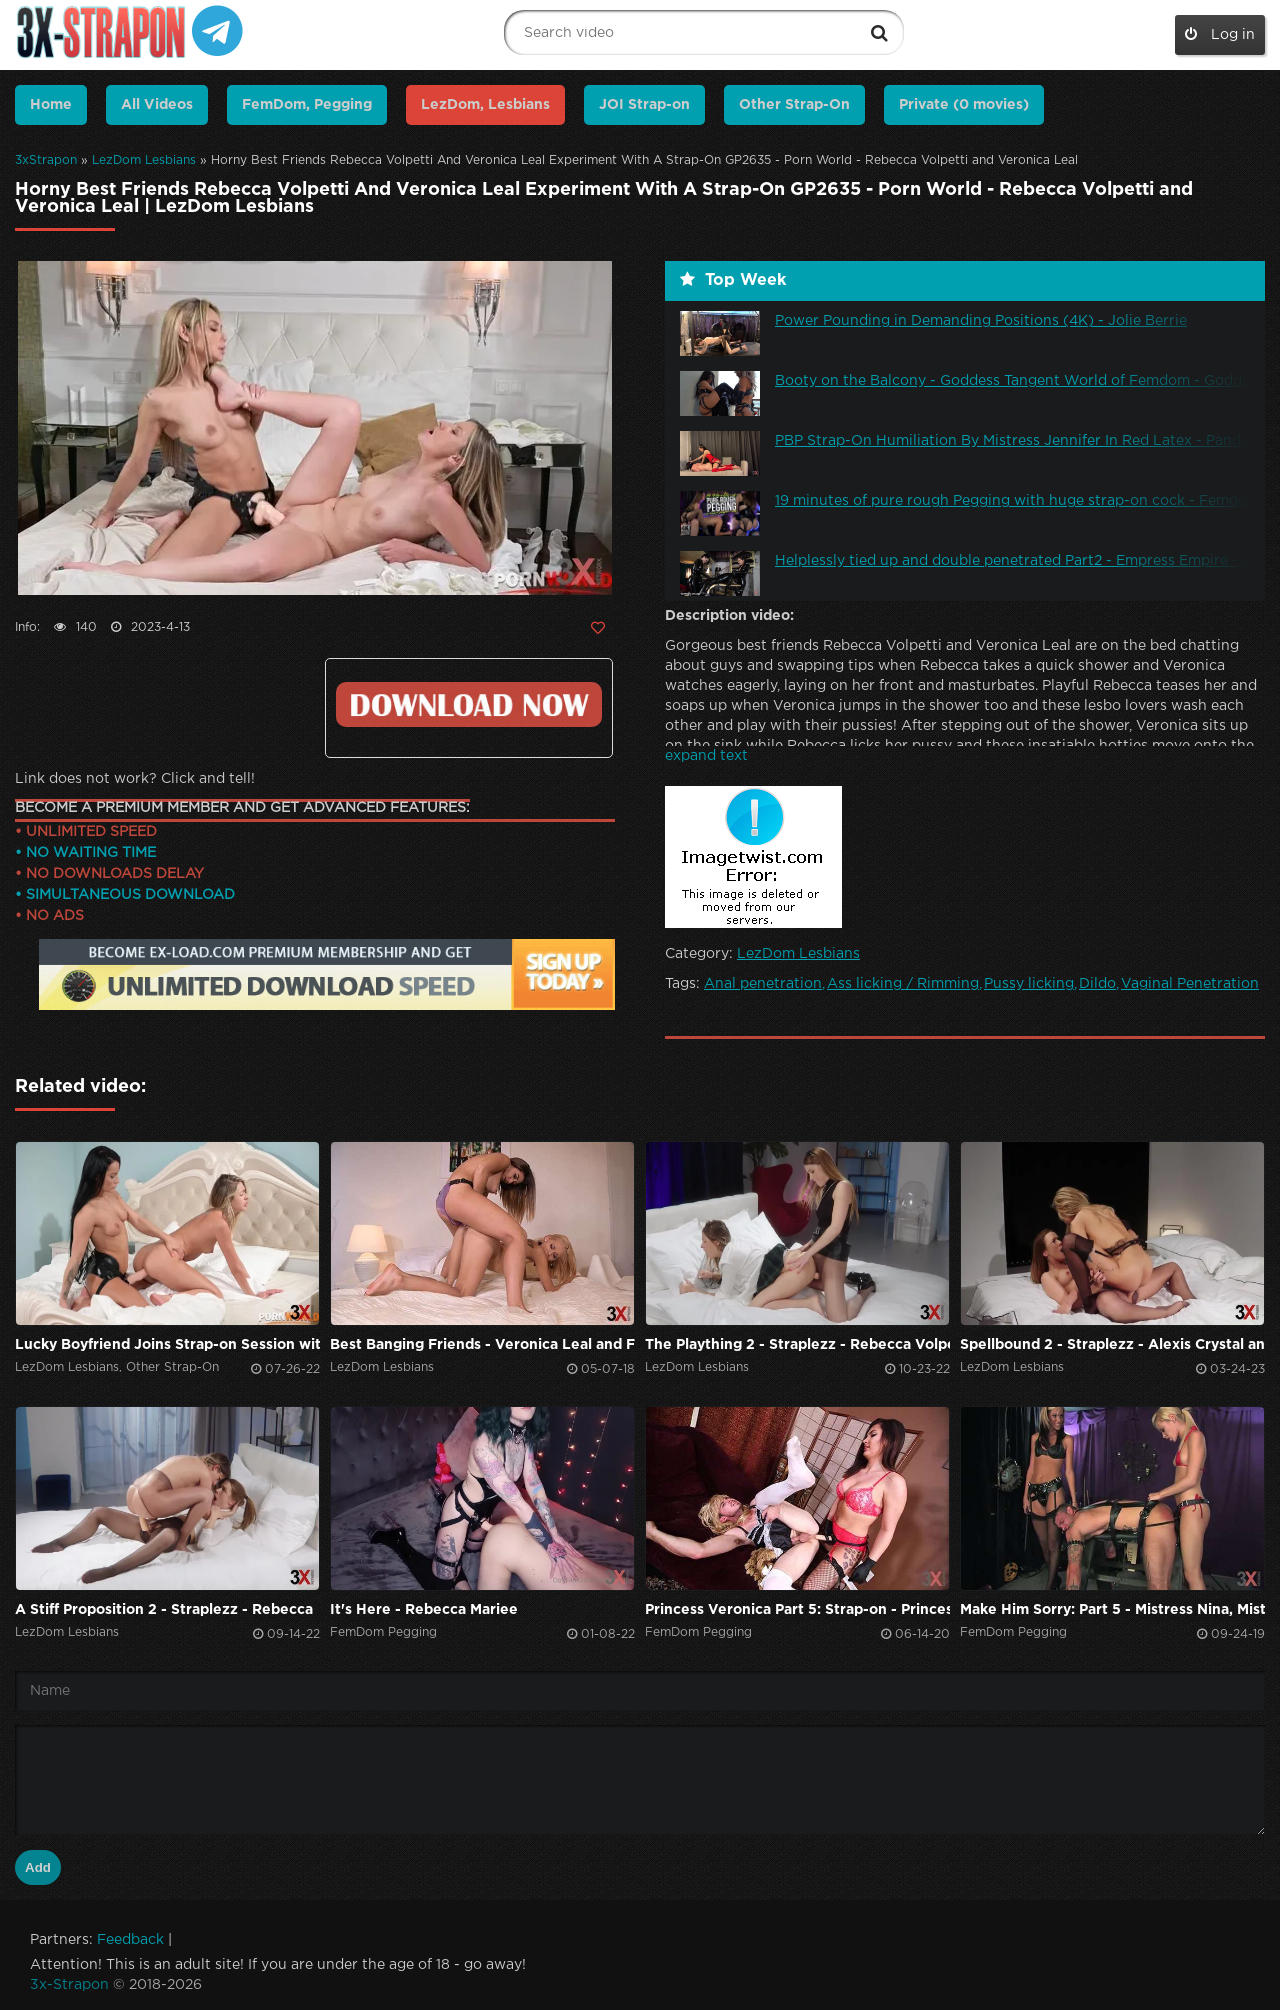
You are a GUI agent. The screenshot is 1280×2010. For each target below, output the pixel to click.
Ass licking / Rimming (903, 984)
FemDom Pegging (383, 1632)
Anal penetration (763, 984)
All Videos (157, 105)
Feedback (130, 1940)
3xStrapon (46, 160)
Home (51, 105)
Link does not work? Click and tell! (135, 779)
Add (38, 1867)
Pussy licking (1029, 984)
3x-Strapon (69, 1985)
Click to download (469, 704)
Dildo (1097, 984)
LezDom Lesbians (144, 160)
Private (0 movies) (964, 105)
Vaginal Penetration (1190, 984)
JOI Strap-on (644, 105)
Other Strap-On (794, 105)
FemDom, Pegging (307, 105)
